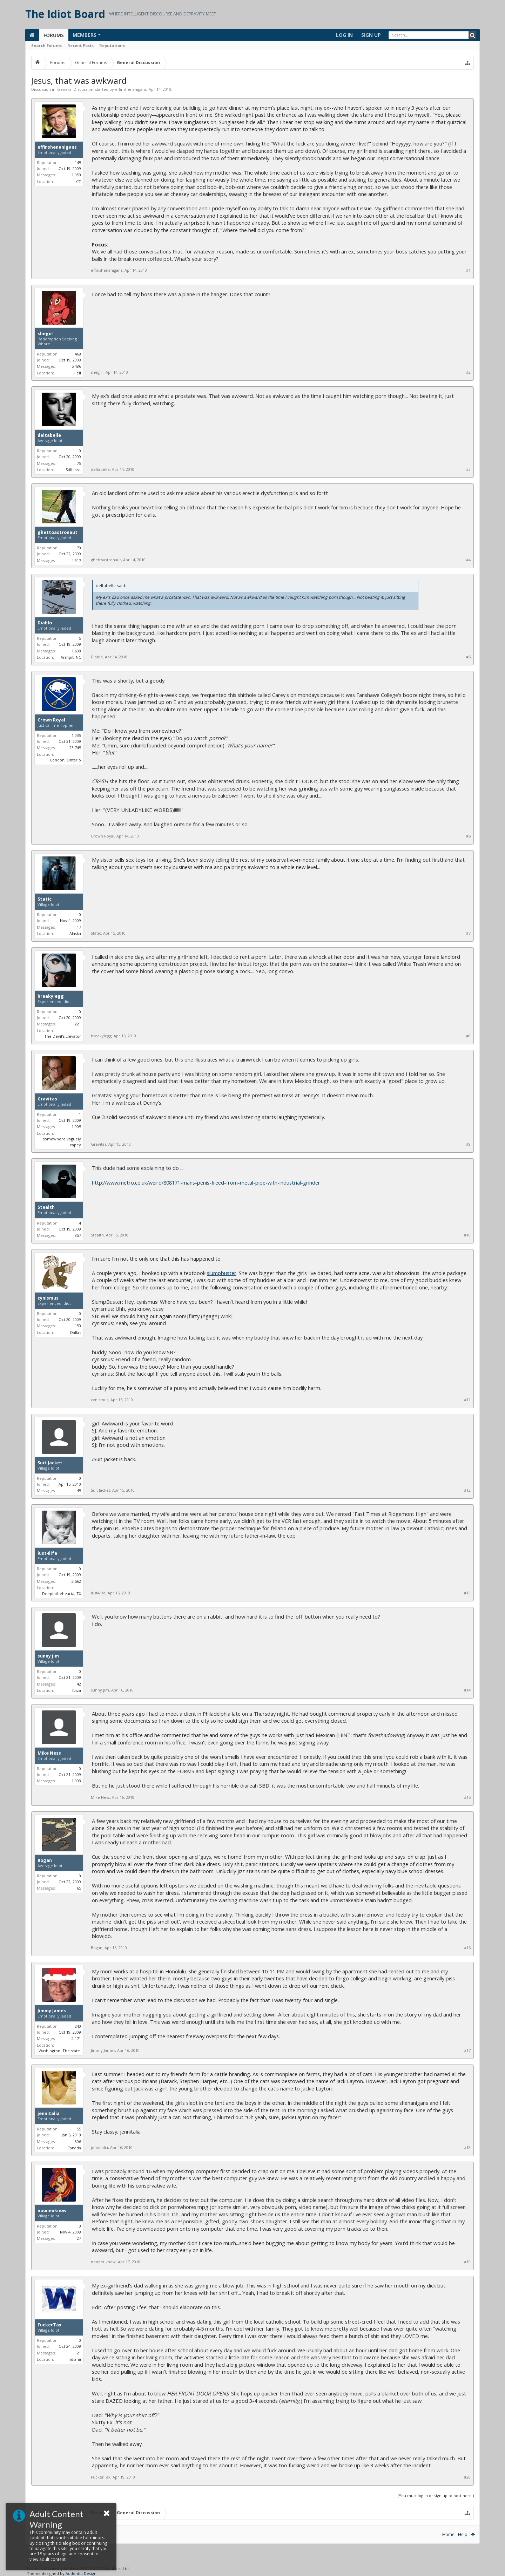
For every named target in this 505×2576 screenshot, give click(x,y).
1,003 (76, 1780)
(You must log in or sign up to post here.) (436, 2495)
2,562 (76, 1581)
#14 (467, 1690)
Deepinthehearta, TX (61, 1593)
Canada (74, 2147)
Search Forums (46, 45)
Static (45, 899)
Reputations (112, 45)
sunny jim (48, 1656)
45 (79, 1490)
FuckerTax (49, 2325)
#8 (468, 1035)
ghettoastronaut (58, 532)
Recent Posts (80, 45)
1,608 (76, 650)
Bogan (45, 1860)
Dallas (75, 1332)
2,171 (76, 2038)
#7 (468, 933)
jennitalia (49, 2113)
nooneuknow (52, 2211)
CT (78, 181)
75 (79, 463)
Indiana (74, 2359)
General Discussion (75, 89)
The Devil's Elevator (62, 1036)
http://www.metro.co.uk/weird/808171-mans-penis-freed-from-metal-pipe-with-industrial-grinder (206, 1182)
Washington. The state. (60, 2050)
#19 (467, 2261)
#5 (468, 657)
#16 (467, 1947)
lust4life (47, 1553)
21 (79, 2352)
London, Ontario (65, 759)
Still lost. (73, 469)
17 (79, 927)
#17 (467, 2050)
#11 (467, 1399)
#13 (467, 1593)
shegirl (46, 334)
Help (462, 2534)
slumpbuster (221, 1272)
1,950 (76, 174)
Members (84, 35)
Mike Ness (49, 1753)
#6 (468, 836)
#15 (467, 1797)
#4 (468, 559)
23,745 (75, 747)
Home (448, 2534)
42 (79, 1684)
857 (78, 1235)
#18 (467, 2147)
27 (79, 2238)
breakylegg (51, 996)
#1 (468, 270)
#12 (467, 1490)
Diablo (45, 623)
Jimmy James (52, 2011)
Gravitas (47, 1099)
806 (78, 2141)
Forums (53, 35)
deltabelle (49, 435)
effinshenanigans (131, 89)
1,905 (76, 1126)
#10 (467, 1235)
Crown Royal (51, 720)
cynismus (48, 1298)
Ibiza (76, 1690)
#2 (468, 372)
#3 (468, 469)
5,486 (76, 366)
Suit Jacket (50, 1463)
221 (78, 1023)
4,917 (76, 560)
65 (79, 1888)
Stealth (46, 1207)
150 (78, 1325)
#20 (467, 2477)
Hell (77, 372)
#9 (468, 1144)
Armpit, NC (71, 657)
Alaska (75, 933)
